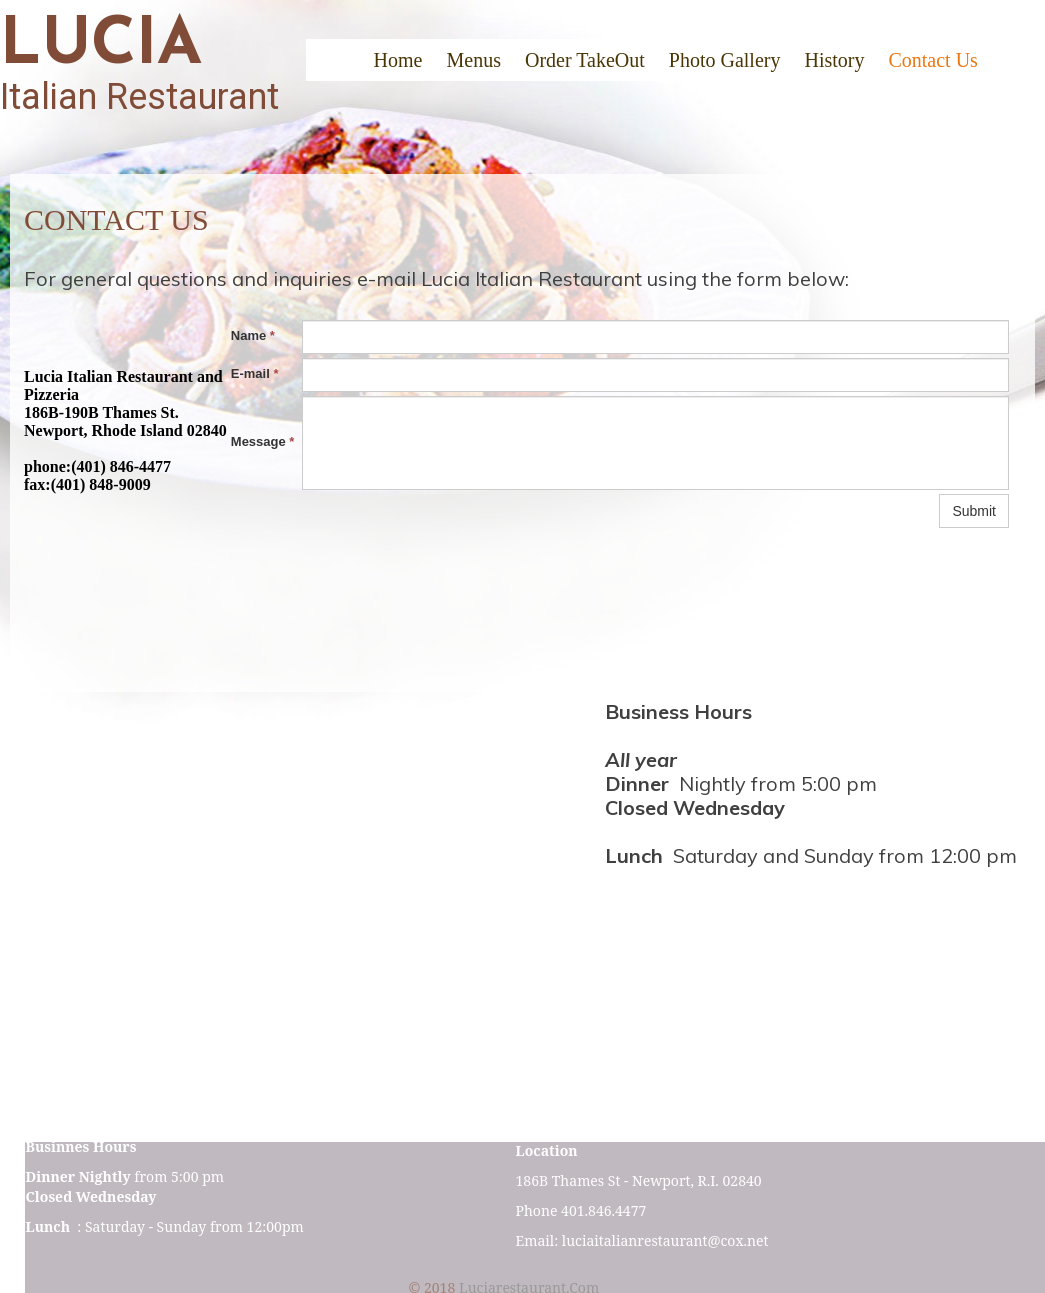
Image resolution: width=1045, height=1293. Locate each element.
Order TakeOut (585, 60)
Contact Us (932, 60)
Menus (473, 60)
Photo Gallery (725, 60)
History (834, 60)
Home (398, 60)
